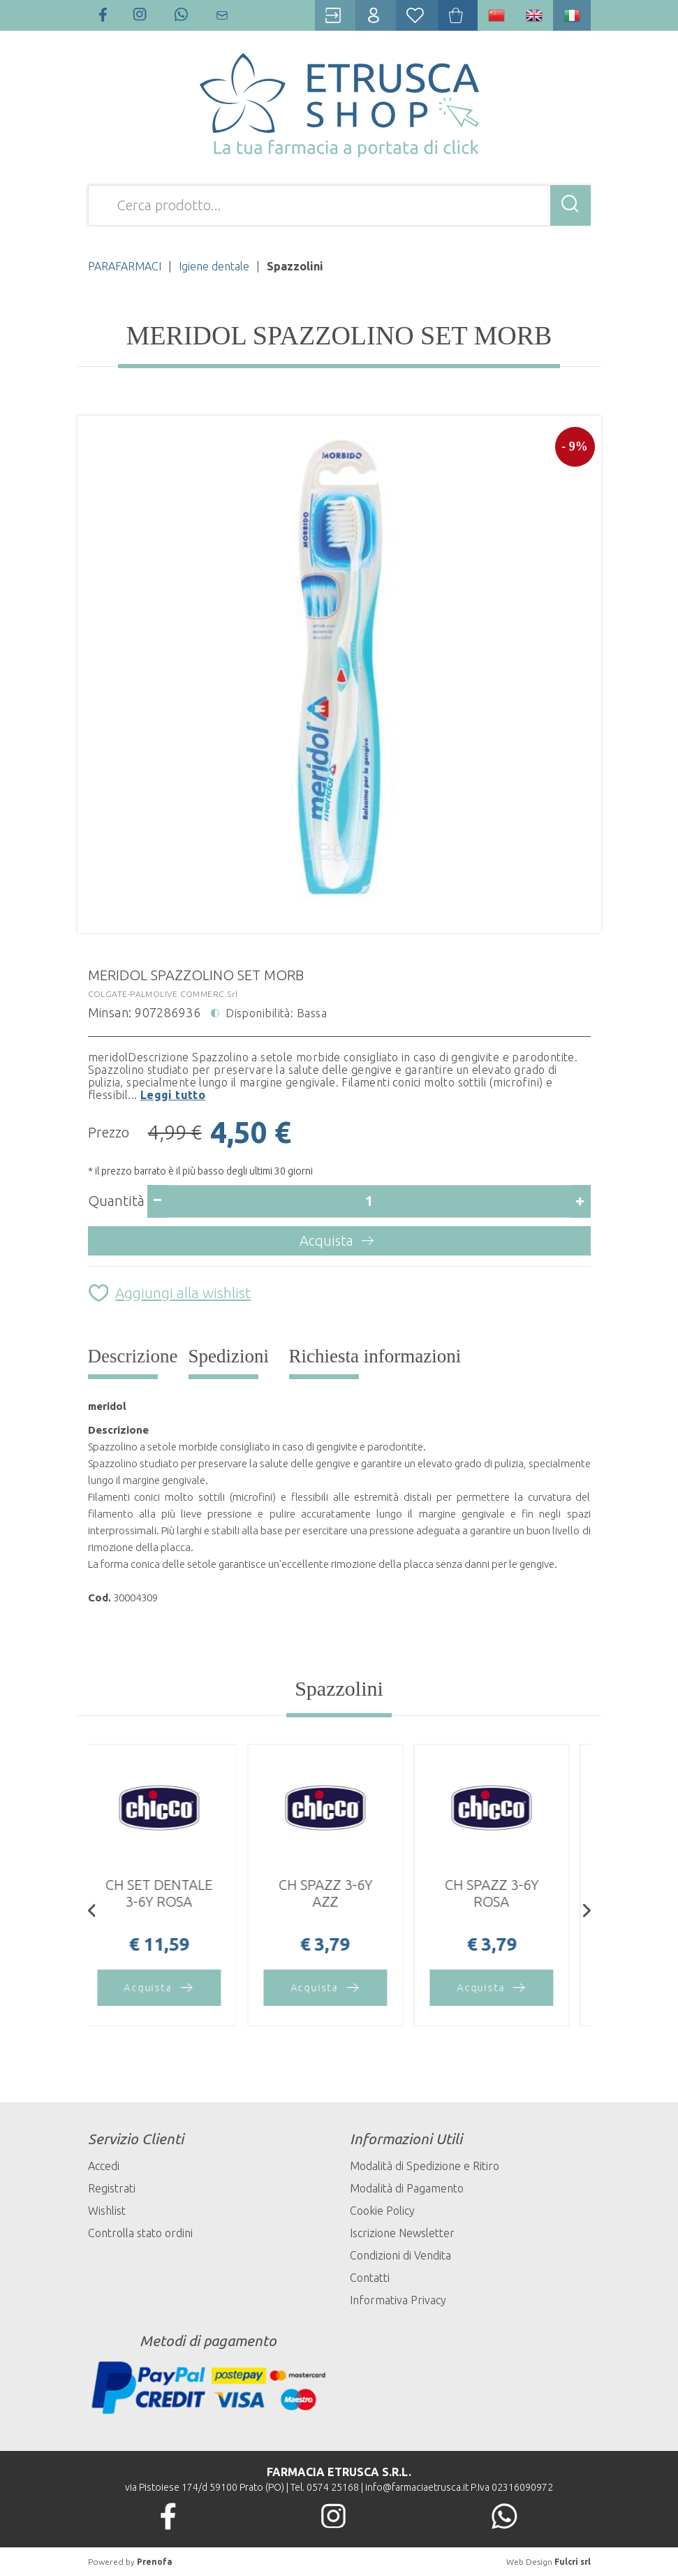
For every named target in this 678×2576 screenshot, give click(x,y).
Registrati (111, 2188)
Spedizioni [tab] (229, 1356)
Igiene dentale (214, 266)
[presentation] (92, 1912)
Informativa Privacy (398, 2300)
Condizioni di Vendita (400, 2255)
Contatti (370, 2277)
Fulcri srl (572, 2561)
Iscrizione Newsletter (402, 2233)
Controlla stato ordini (140, 2233)
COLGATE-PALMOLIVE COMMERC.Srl (163, 993)
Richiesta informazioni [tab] (375, 1356)
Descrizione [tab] (133, 1356)
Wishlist (107, 2210)
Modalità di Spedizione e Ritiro (424, 2166)
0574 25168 (333, 2487)
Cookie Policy (382, 2210)
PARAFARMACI (124, 266)
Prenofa (154, 2561)
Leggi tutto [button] (172, 1095)
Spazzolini (339, 1688)
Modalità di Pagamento (407, 2188)
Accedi (103, 2166)
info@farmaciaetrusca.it (417, 2487)
